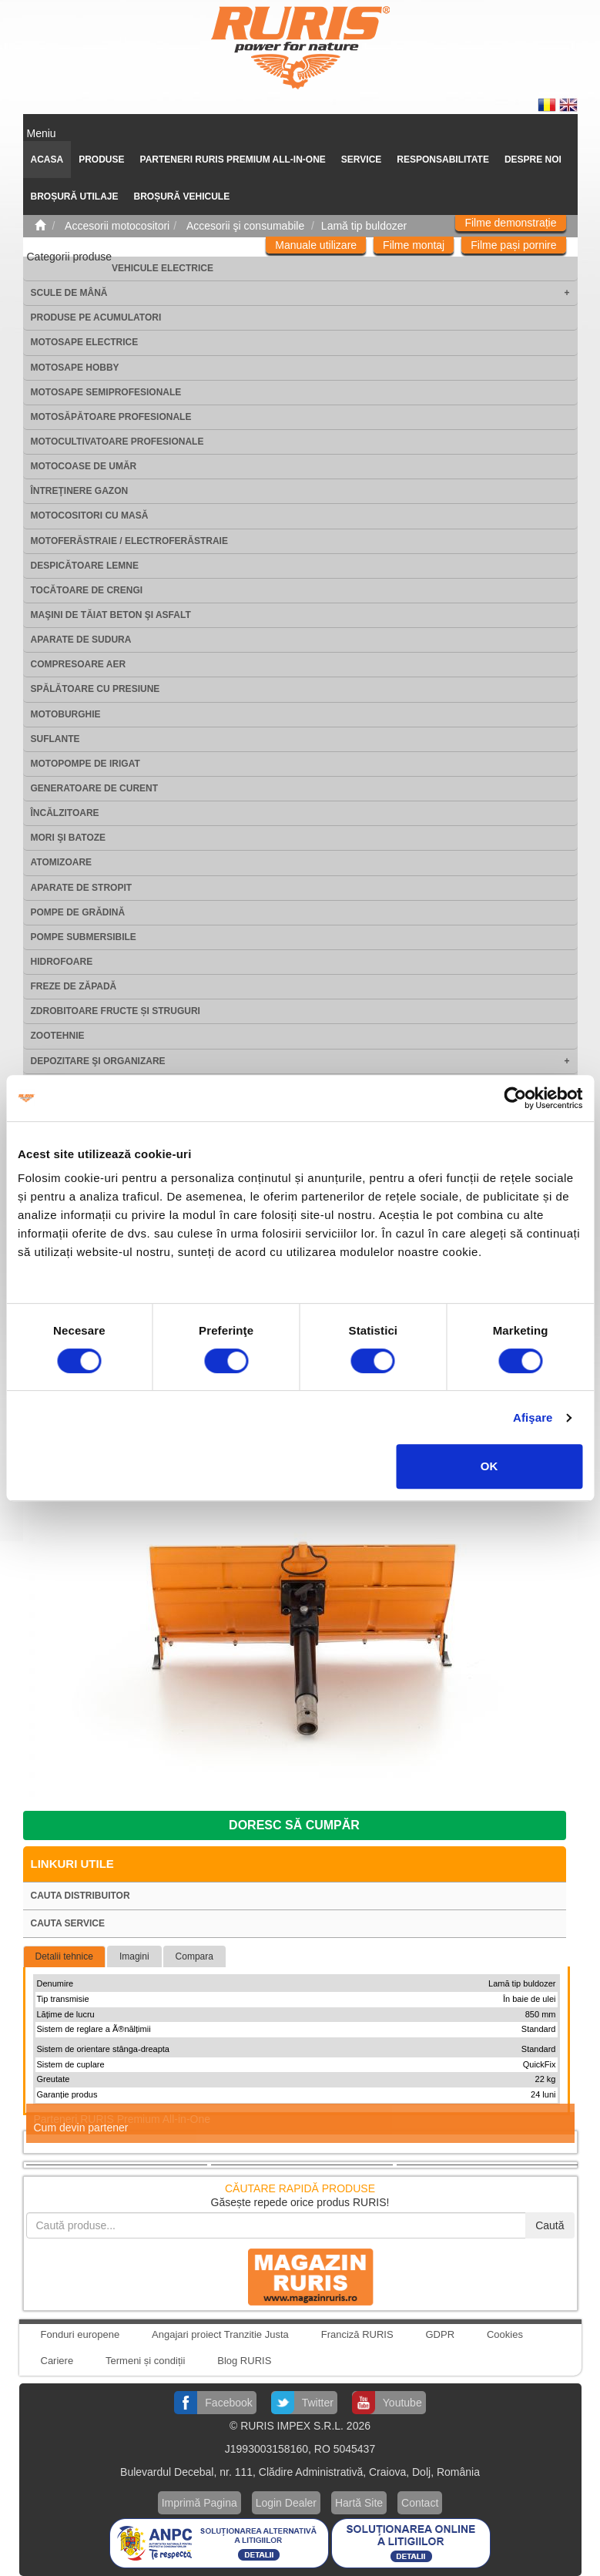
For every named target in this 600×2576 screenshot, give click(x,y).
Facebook (228, 2402)
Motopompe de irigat (85, 763)
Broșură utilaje (75, 196)
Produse (101, 159)
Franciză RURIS (357, 2334)
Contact (419, 2503)
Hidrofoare (62, 961)
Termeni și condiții (145, 2360)
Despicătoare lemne (85, 565)
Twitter (318, 2402)
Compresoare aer (78, 664)
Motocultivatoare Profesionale (117, 441)
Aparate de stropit (81, 887)
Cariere (57, 2360)
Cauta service (68, 1923)
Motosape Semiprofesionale (106, 392)
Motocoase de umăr (84, 466)
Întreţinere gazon (80, 490)
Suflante (55, 739)
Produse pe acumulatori (96, 317)
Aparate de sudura (81, 639)
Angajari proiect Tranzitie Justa (220, 2334)
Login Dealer (286, 2503)
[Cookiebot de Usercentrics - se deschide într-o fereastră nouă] (514, 1098)
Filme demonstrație (510, 223)
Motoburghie (66, 714)
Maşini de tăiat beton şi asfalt (111, 615)
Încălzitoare (65, 813)
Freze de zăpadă (74, 986)
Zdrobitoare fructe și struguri (115, 1011)
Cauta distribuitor (80, 1895)
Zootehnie (58, 1035)
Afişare (533, 1417)
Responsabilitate (443, 159)
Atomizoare (61, 862)
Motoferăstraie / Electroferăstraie (129, 541)
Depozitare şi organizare (98, 1061)
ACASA (47, 159)
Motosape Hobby (75, 367)
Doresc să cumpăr (294, 1825)
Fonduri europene (80, 2334)
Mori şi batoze (68, 837)
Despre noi (532, 159)
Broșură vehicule (182, 196)
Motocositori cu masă (90, 515)
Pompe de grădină (78, 912)
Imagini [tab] (134, 1956)
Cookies (505, 2334)
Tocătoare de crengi (87, 590)
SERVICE (361, 159)
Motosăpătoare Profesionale (111, 416)
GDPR (440, 2334)
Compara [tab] (194, 1956)
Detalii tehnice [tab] (64, 1956)
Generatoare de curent (95, 788)
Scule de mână (69, 292)
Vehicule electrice (162, 268)
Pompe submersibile (83, 937)
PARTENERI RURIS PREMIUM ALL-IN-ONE (233, 159)
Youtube (402, 2402)
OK (489, 1466)
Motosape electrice (85, 342)
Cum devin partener (81, 2127)
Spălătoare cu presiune (95, 688)
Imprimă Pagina (199, 2503)
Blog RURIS (244, 2360)
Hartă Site (359, 2503)
